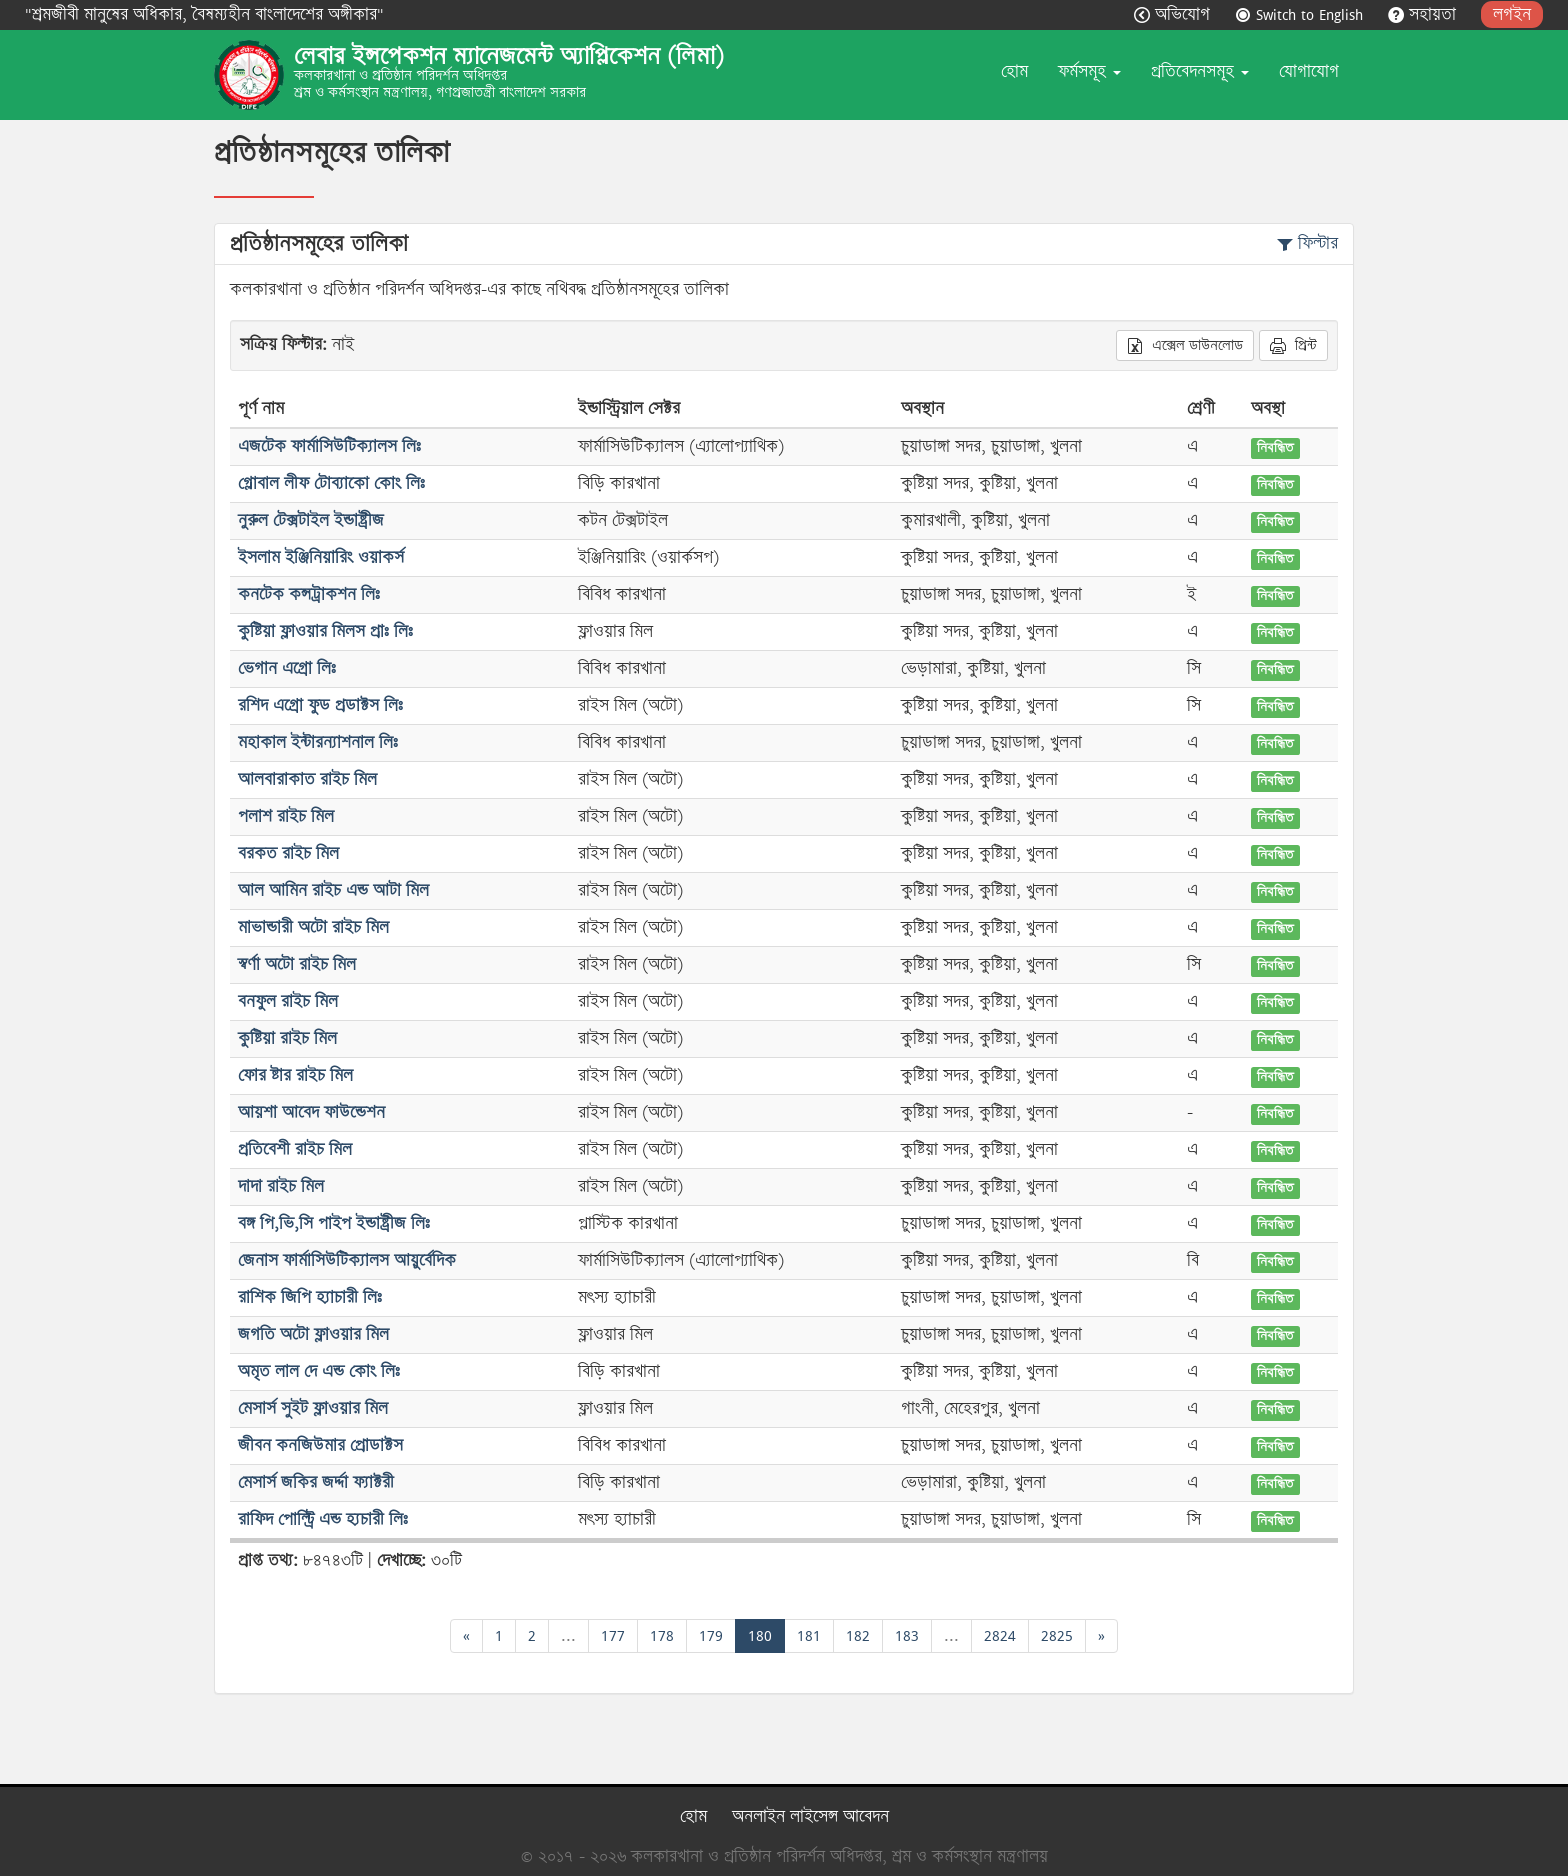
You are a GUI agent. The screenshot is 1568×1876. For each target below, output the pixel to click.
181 (809, 1635)
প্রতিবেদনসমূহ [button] (1200, 71)
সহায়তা (1424, 14)
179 (711, 1635)
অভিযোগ (1174, 14)
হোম (1014, 71)
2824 (1000, 1635)
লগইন (1512, 14)
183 (907, 1635)
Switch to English (1301, 14)
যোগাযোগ (1309, 71)
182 (858, 1635)
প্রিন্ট (1293, 345)
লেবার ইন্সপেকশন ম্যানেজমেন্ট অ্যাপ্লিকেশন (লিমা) (509, 56)
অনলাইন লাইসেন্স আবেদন (810, 1816)
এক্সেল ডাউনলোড (1185, 345)
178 (662, 1635)
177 (613, 1635)
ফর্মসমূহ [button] (1089, 71)
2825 (1057, 1635)
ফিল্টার (1307, 243)
